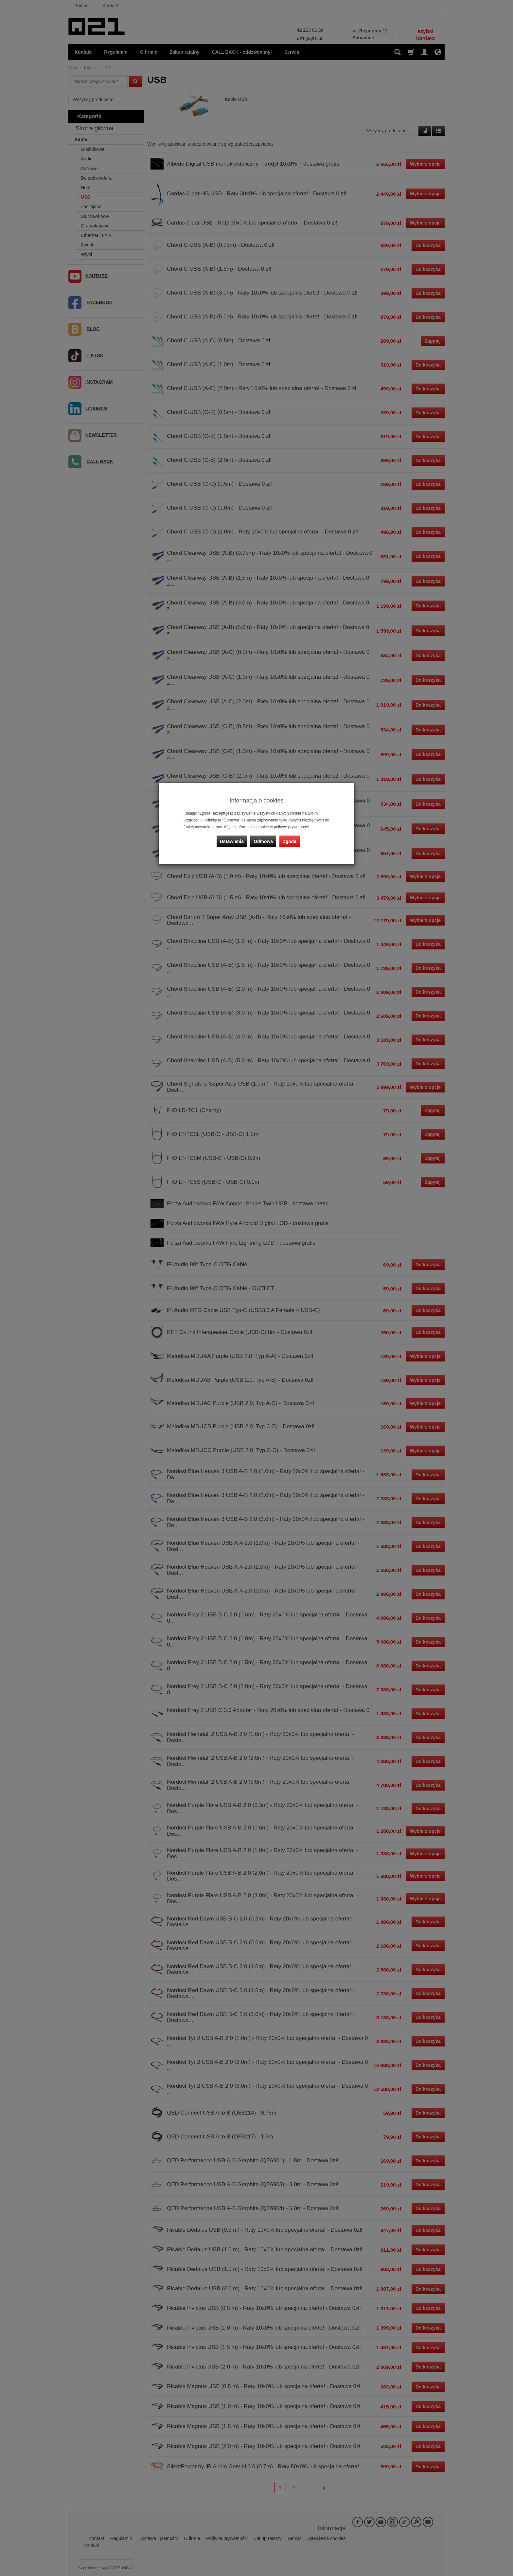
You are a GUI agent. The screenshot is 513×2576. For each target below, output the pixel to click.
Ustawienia (232, 841)
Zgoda (289, 841)
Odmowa (263, 841)
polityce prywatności (291, 827)
